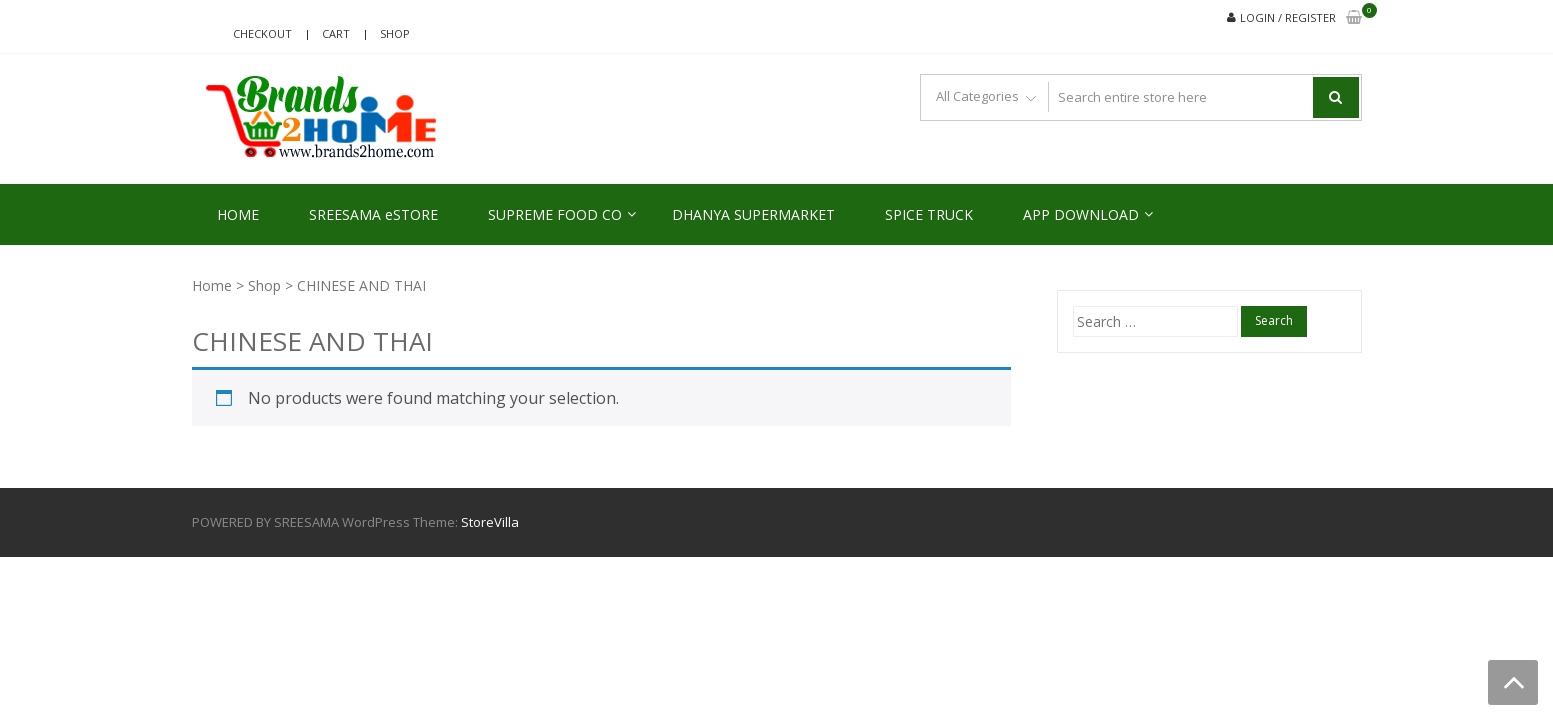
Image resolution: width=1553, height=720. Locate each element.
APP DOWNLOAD (1081, 214)
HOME (238, 214)
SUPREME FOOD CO (555, 214)
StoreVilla (490, 522)
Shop (395, 33)
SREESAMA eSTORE (373, 214)
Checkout (262, 33)
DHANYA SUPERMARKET (753, 214)
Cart (336, 33)
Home (212, 285)
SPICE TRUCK (929, 214)
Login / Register (1288, 17)
